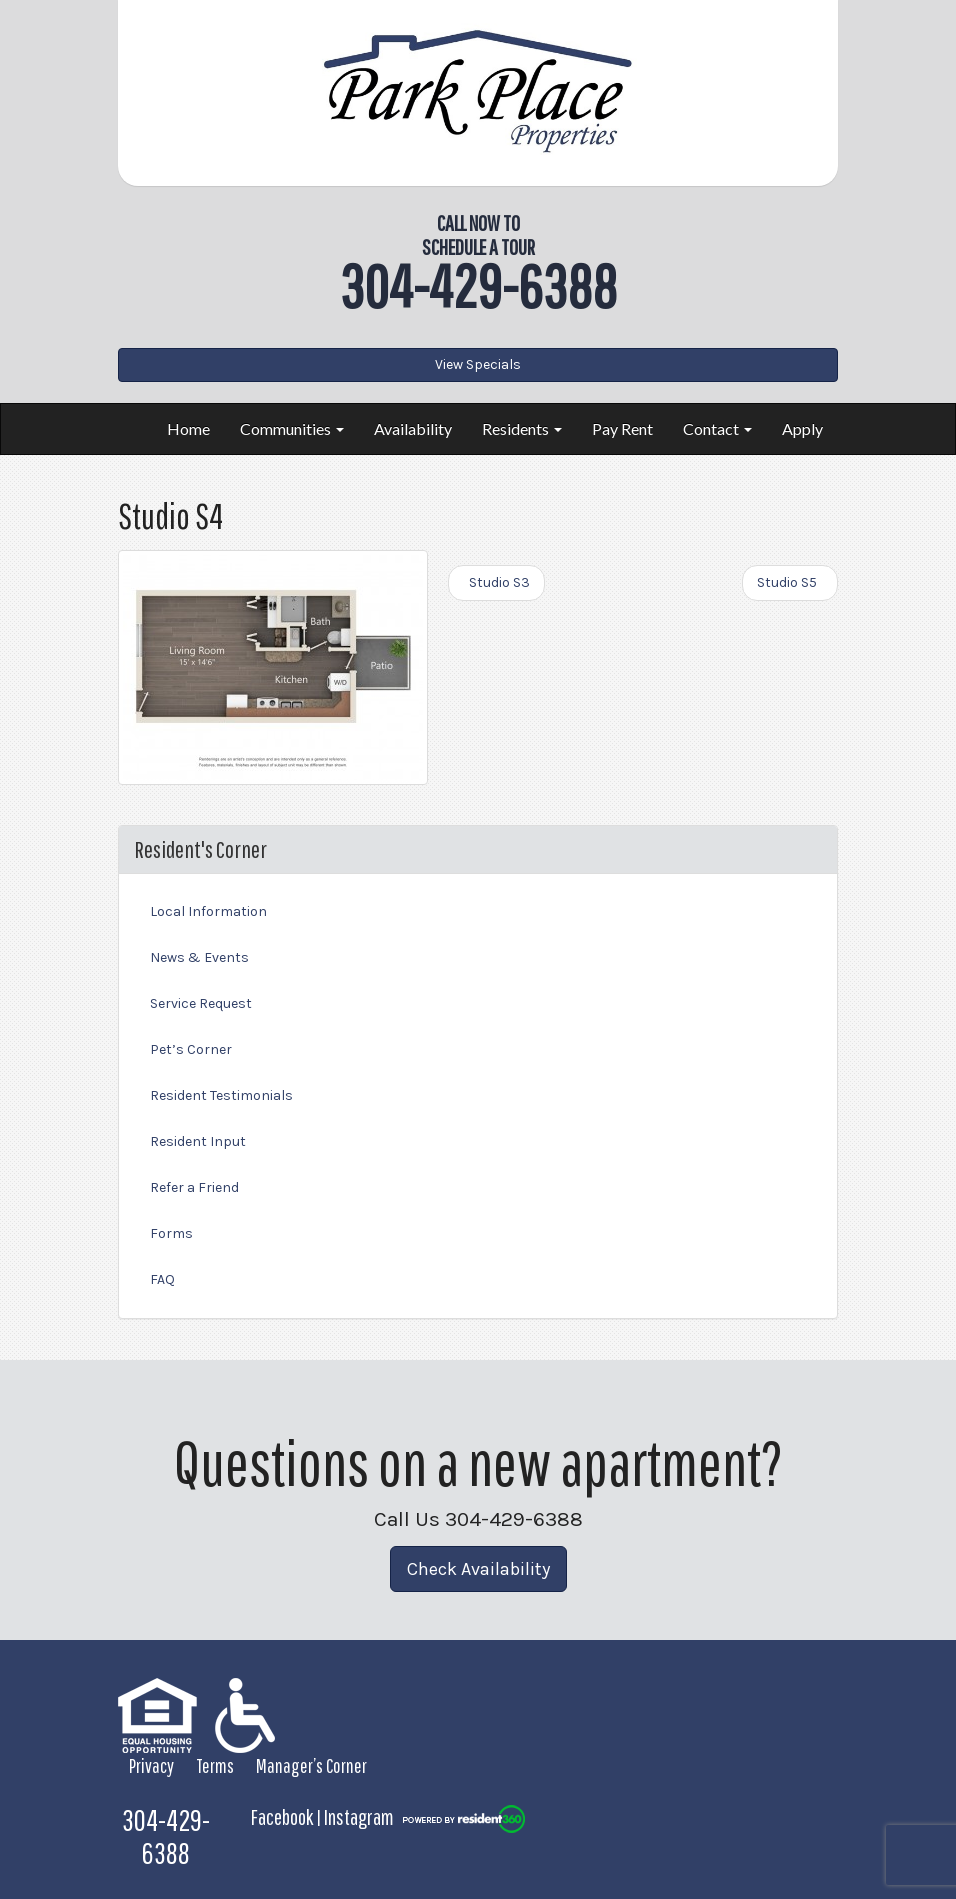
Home (188, 428)
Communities (292, 428)
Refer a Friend (194, 1187)
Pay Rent (622, 428)
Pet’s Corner (191, 1049)
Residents (522, 428)
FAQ (162, 1279)
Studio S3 (496, 582)
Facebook (282, 1816)
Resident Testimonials (221, 1095)
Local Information (208, 911)
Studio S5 (790, 582)
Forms (171, 1233)
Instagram (359, 1816)
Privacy (151, 1765)
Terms (215, 1765)
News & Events (199, 957)
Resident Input (198, 1141)
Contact (717, 428)
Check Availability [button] (478, 1569)
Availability (413, 428)
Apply (802, 428)
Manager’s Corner (311, 1765)
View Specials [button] (478, 364)
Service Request (201, 1003)
